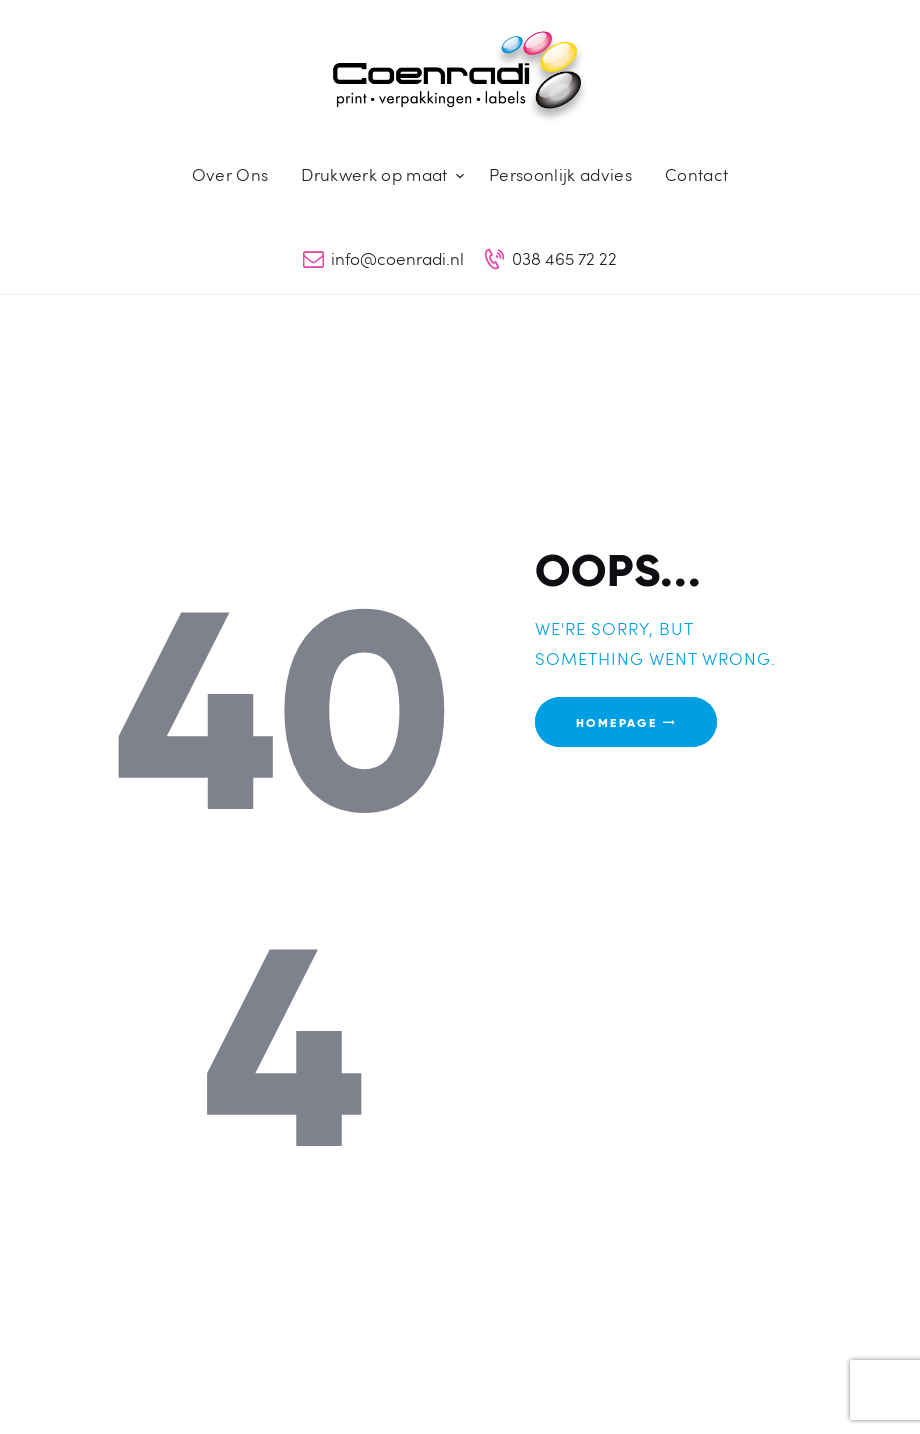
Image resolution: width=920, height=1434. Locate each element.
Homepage (616, 721)
